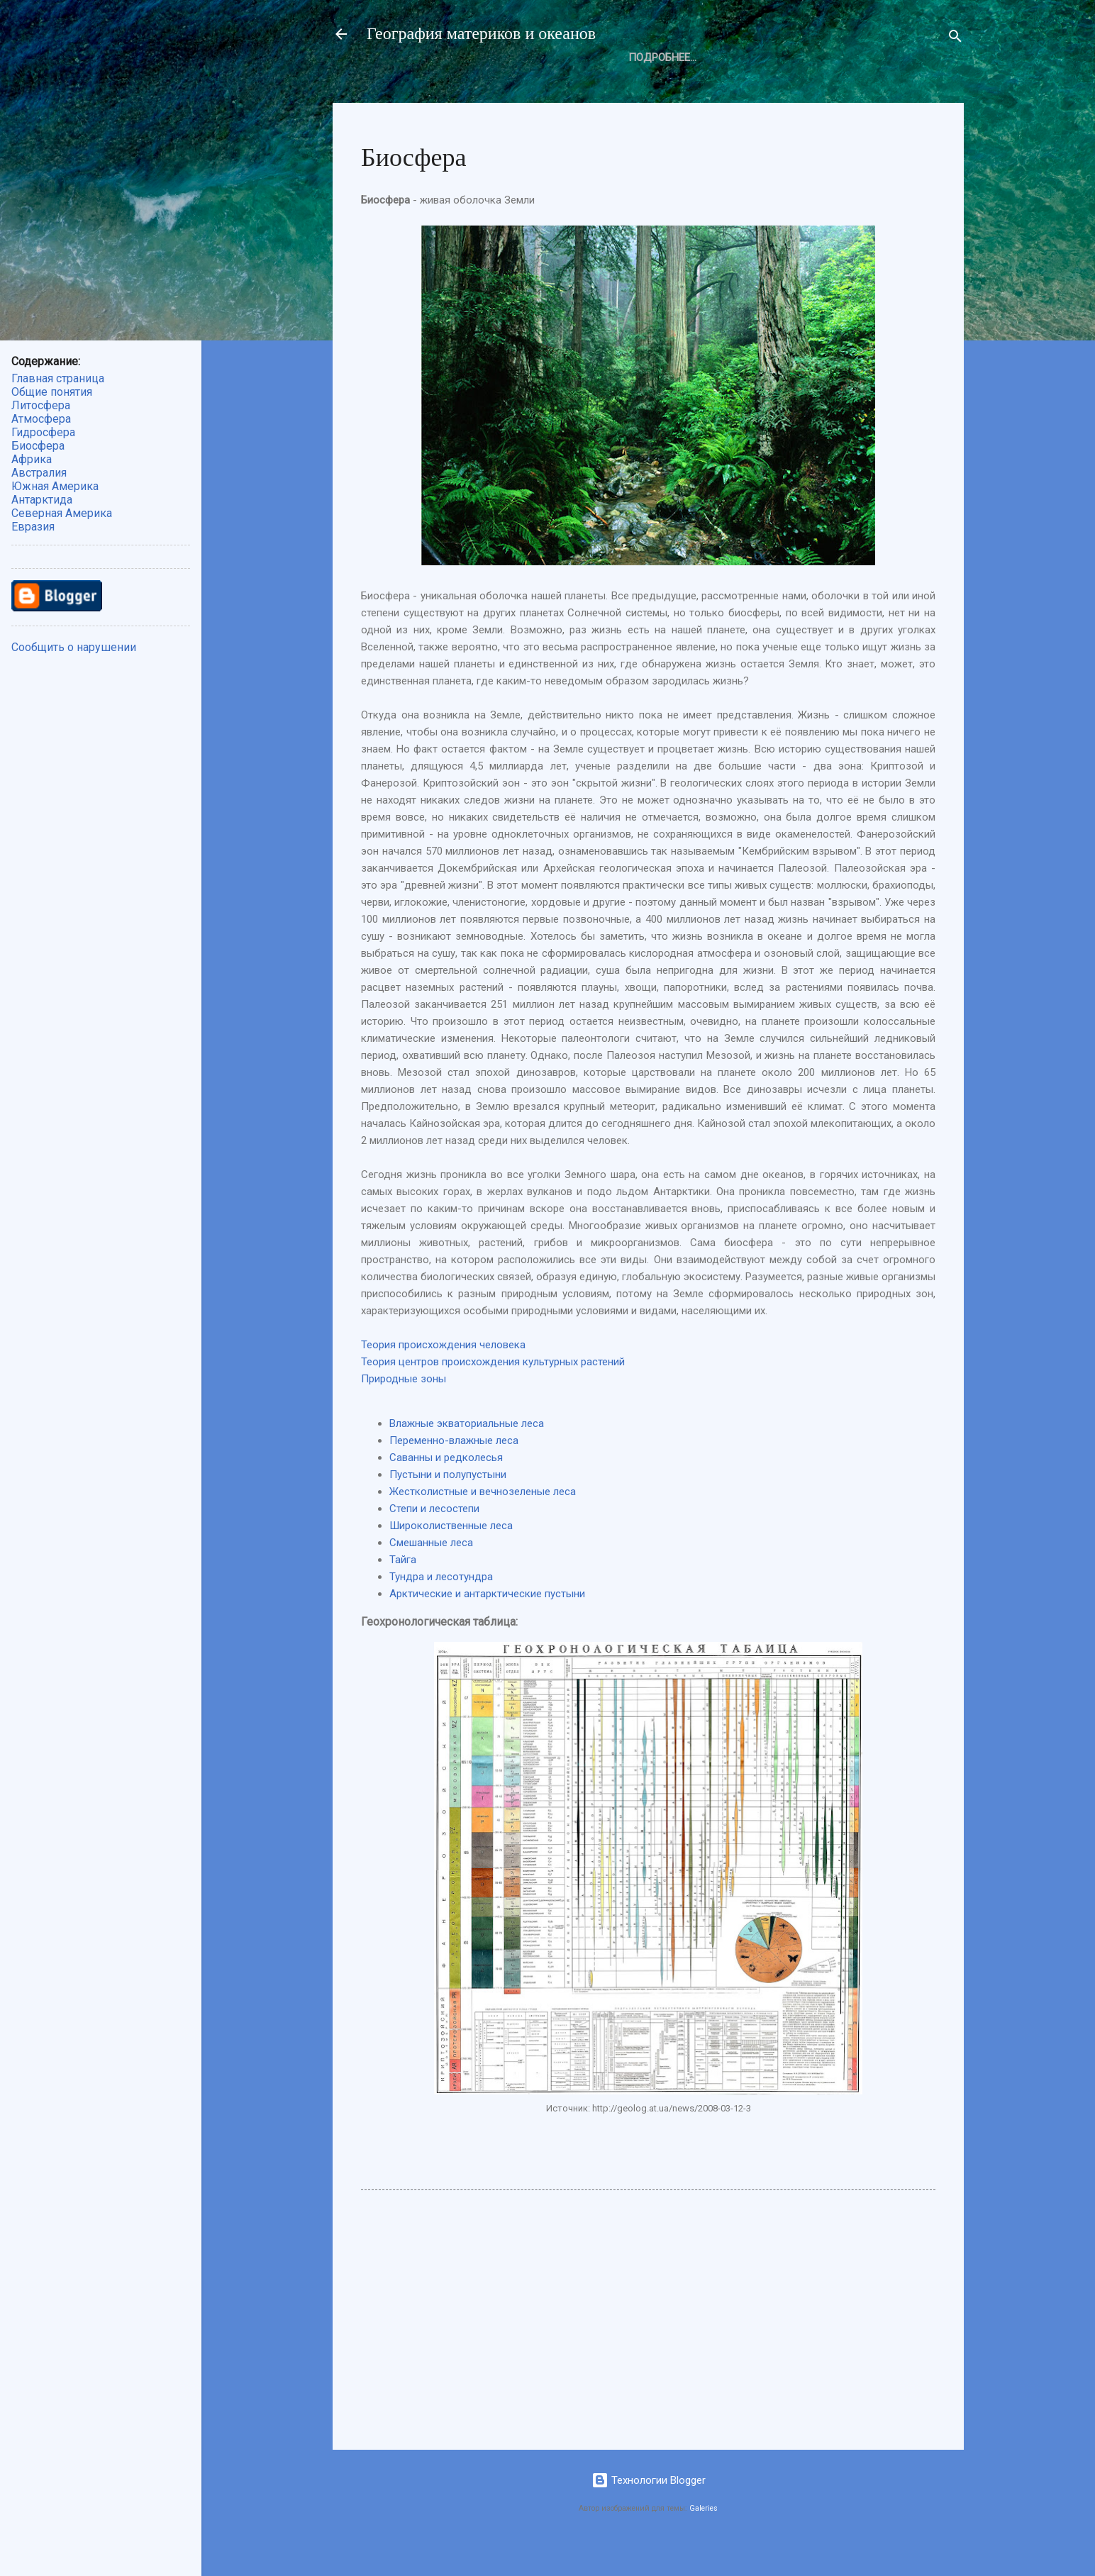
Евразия (33, 526)
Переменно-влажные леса (453, 1471)
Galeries (703, 2538)
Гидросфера (43, 432)
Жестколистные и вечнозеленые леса (482, 1522)
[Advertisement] (648, 2348)
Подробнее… (786, 85)
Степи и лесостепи (434, 1539)
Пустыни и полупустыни (447, 1505)
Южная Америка (55, 486)
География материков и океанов (481, 33)
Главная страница (57, 378)
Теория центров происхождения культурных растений (493, 1392)
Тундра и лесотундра (441, 1607)
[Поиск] (955, 38)
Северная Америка (61, 513)
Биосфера (698, 85)
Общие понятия (422, 85)
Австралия (39, 472)
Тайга (402, 1590)
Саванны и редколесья (446, 1488)
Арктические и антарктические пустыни (487, 1624)
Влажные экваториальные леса (466, 1454)
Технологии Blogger (648, 2510)
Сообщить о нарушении (73, 647)
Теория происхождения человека (443, 1375)
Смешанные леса (431, 1573)
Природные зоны (403, 1409)
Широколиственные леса (451, 1556)
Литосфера (524, 85)
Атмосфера (613, 85)
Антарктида (41, 499)
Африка (31, 459)
